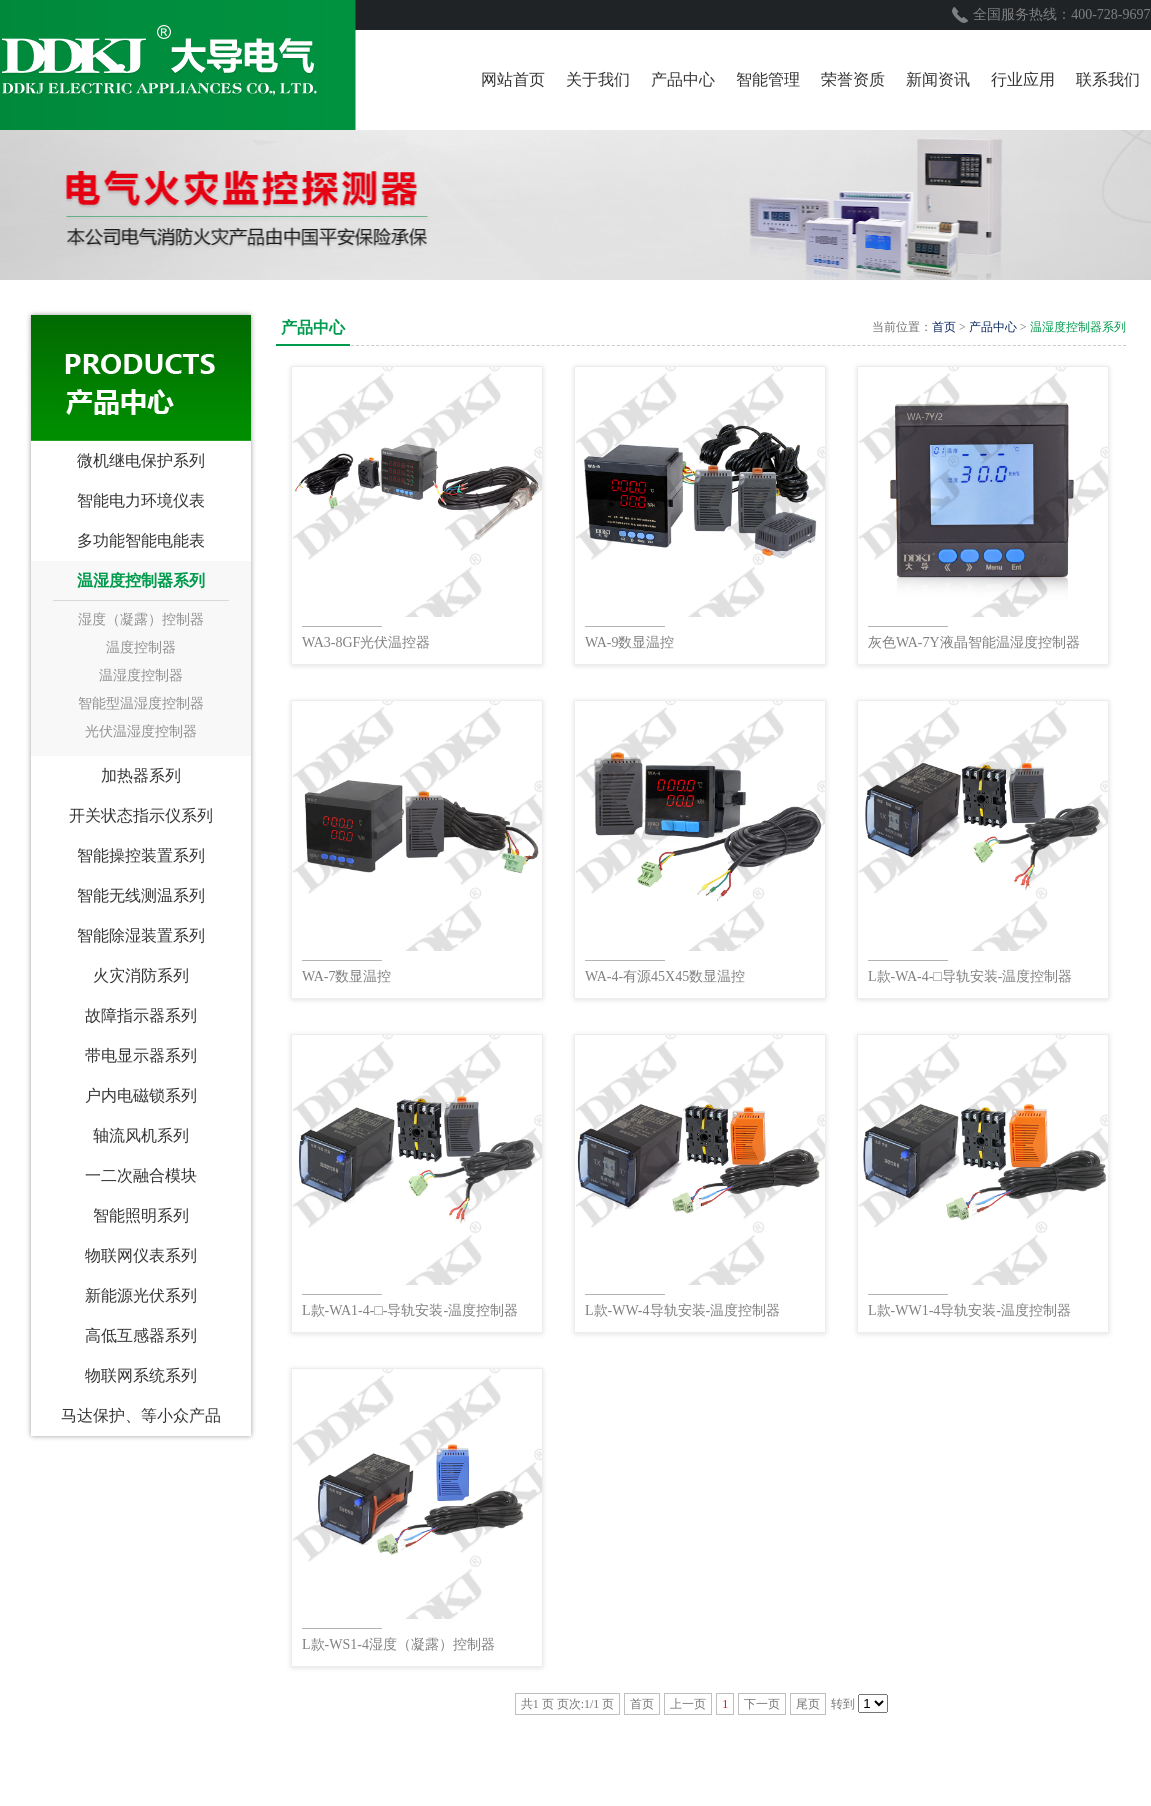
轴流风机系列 (141, 1135)
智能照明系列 (141, 1215)
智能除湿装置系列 (141, 935)
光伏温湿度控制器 (141, 731)
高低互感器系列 (141, 1335)
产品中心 (993, 327)
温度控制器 (141, 647)
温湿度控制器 (141, 675)
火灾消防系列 (141, 975)
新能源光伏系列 (141, 1295)
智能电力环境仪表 (141, 500)
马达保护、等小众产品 (141, 1415)
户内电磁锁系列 (141, 1095)
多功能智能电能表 (141, 540)
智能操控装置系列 (141, 855)
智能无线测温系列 (141, 895)
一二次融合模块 (141, 1175)
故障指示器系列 (141, 1015)
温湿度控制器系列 (141, 580)
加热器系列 (141, 775)
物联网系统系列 (141, 1375)
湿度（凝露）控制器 (141, 619)
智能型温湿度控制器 (141, 703)
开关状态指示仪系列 (141, 815)
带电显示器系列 (141, 1055)
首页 (944, 327)
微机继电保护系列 (141, 460)
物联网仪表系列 (141, 1255)
